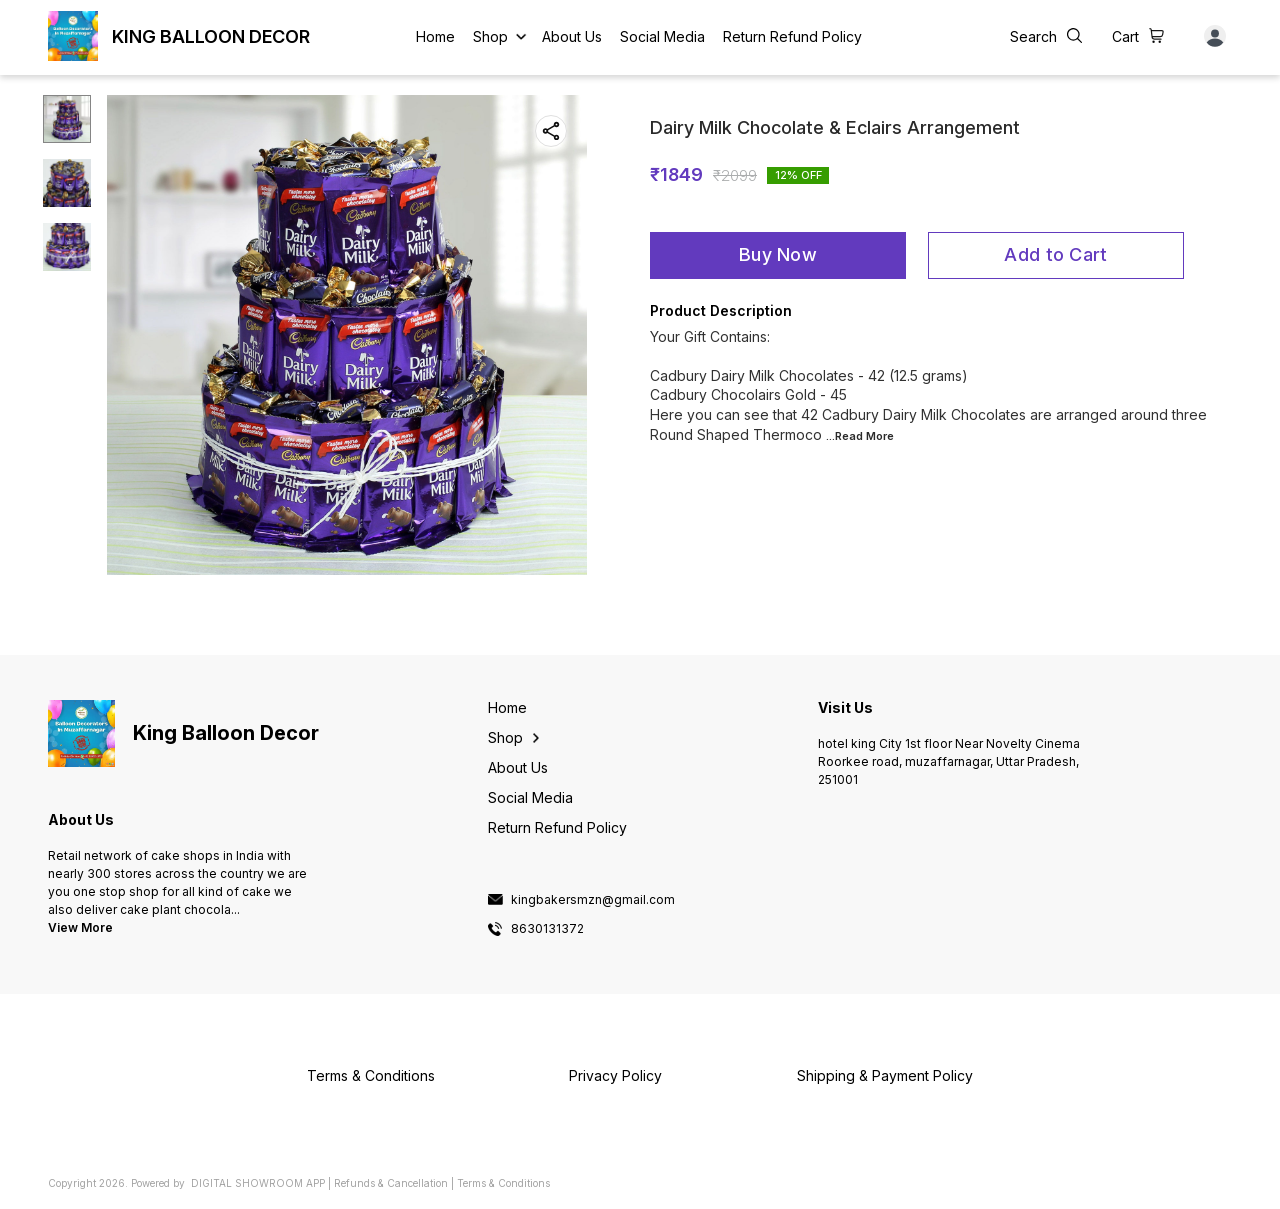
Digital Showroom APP (258, 1183)
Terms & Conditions (503, 1183)
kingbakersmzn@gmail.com (593, 900)
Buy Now (778, 254)
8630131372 (547, 929)
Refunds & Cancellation (391, 1183)
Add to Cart (1055, 254)
